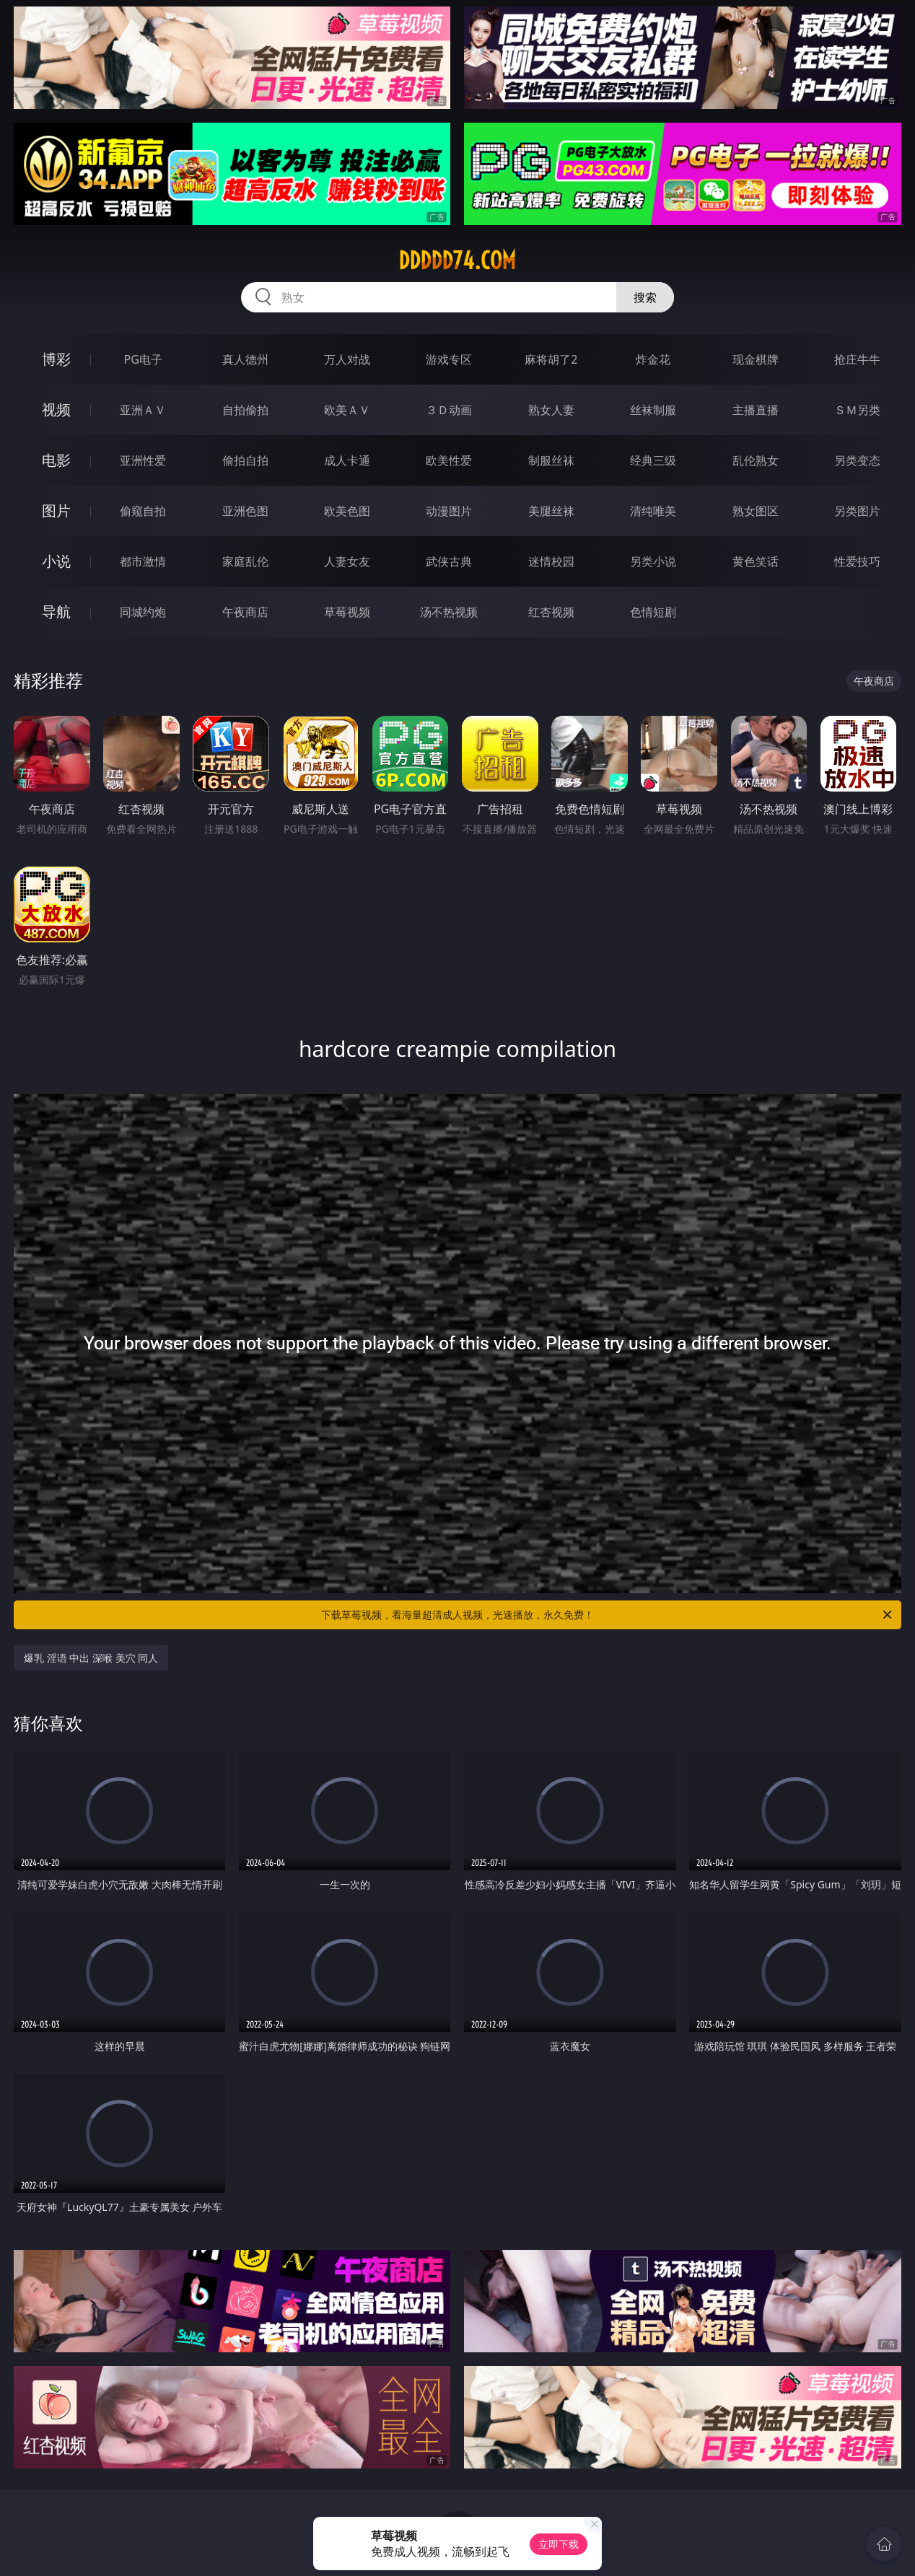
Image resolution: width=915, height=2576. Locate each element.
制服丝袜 (551, 460)
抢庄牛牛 (857, 359)
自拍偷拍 (245, 410)
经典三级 (653, 460)
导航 (56, 611)
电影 (56, 460)
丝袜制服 (653, 410)
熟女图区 (755, 511)
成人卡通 (347, 460)
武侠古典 (449, 561)
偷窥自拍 (143, 511)
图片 (56, 510)
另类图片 (857, 511)
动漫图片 (449, 511)
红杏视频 (551, 612)
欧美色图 (347, 511)
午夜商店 (245, 612)
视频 (56, 409)
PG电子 (142, 359)
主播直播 (755, 410)
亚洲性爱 (143, 460)
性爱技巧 (857, 561)
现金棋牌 (755, 359)
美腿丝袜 (551, 511)
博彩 (56, 359)
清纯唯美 (653, 511)
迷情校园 (551, 561)
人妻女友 (347, 561)
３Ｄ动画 (449, 410)
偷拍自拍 (245, 460)
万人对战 (347, 359)
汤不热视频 (449, 612)
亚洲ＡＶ (143, 410)
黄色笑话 (755, 561)
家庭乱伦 (245, 561)
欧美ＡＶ (347, 410)
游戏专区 (449, 359)
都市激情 (143, 561)
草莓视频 (347, 612)
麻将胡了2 (551, 359)
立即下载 (558, 2544)
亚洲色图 (245, 511)
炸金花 (653, 359)
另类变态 (857, 460)
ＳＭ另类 (857, 410)
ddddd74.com (457, 260)
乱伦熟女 (755, 460)
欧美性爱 (449, 460)
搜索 (645, 297)
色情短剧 (653, 612)
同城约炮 (143, 612)
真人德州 (245, 359)
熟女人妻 (551, 410)
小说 (56, 561)
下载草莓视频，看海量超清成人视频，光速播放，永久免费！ (607, 1615)
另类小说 (653, 561)
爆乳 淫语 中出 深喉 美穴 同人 (91, 1658)
